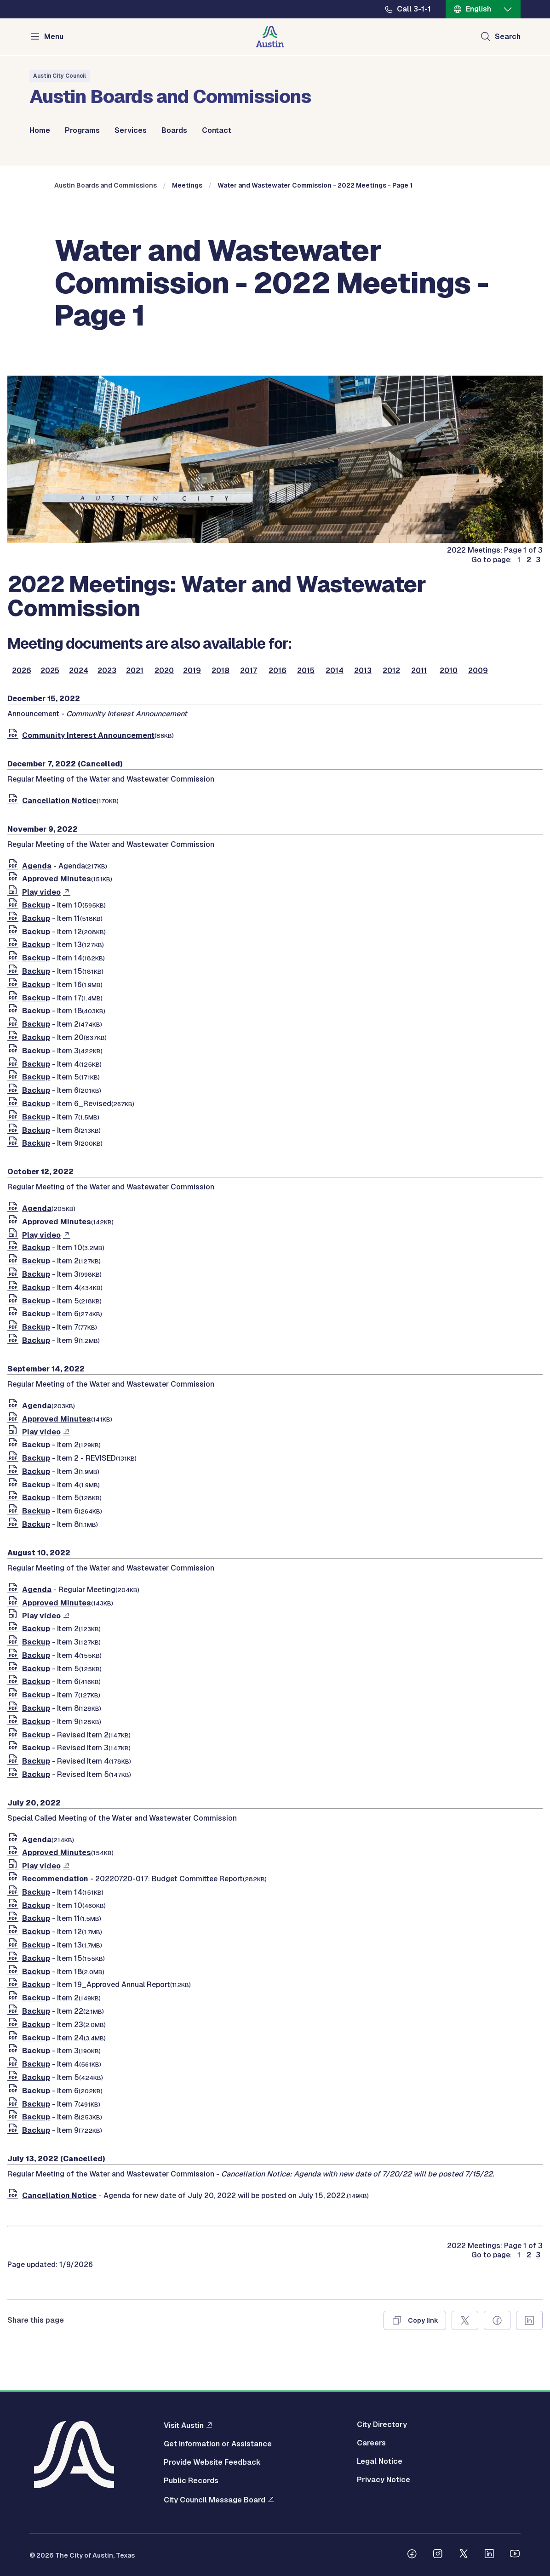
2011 (419, 670)
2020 (164, 670)
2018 (220, 670)
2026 (21, 670)
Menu (53, 36)
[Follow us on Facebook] (412, 2554)
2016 (277, 670)
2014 (335, 670)
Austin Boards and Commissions (105, 185)
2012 (391, 670)
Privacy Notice (383, 2480)
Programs (82, 130)
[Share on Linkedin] (529, 2320)
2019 (192, 670)
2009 (478, 670)
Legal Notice (379, 2461)
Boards (174, 130)
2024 (78, 670)
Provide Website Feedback (212, 2462)
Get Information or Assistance (218, 2444)
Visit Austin (184, 2425)
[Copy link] (415, 2320)
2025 (49, 670)
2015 (306, 670)
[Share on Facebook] (497, 2320)
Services (131, 130)
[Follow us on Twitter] (463, 2554)
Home (39, 130)
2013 (363, 670)
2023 (106, 670)
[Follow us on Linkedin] (489, 2554)
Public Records (191, 2481)
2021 (134, 670)
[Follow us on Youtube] (515, 2554)
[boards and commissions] (275, 540)
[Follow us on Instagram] (437, 2554)
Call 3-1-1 (414, 9)
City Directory (382, 2424)
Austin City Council (59, 76)
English (478, 9)
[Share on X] (465, 2320)
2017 (248, 670)
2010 (449, 670)
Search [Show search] (508, 36)
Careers (371, 2443)
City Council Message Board (214, 2500)
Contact (216, 130)
